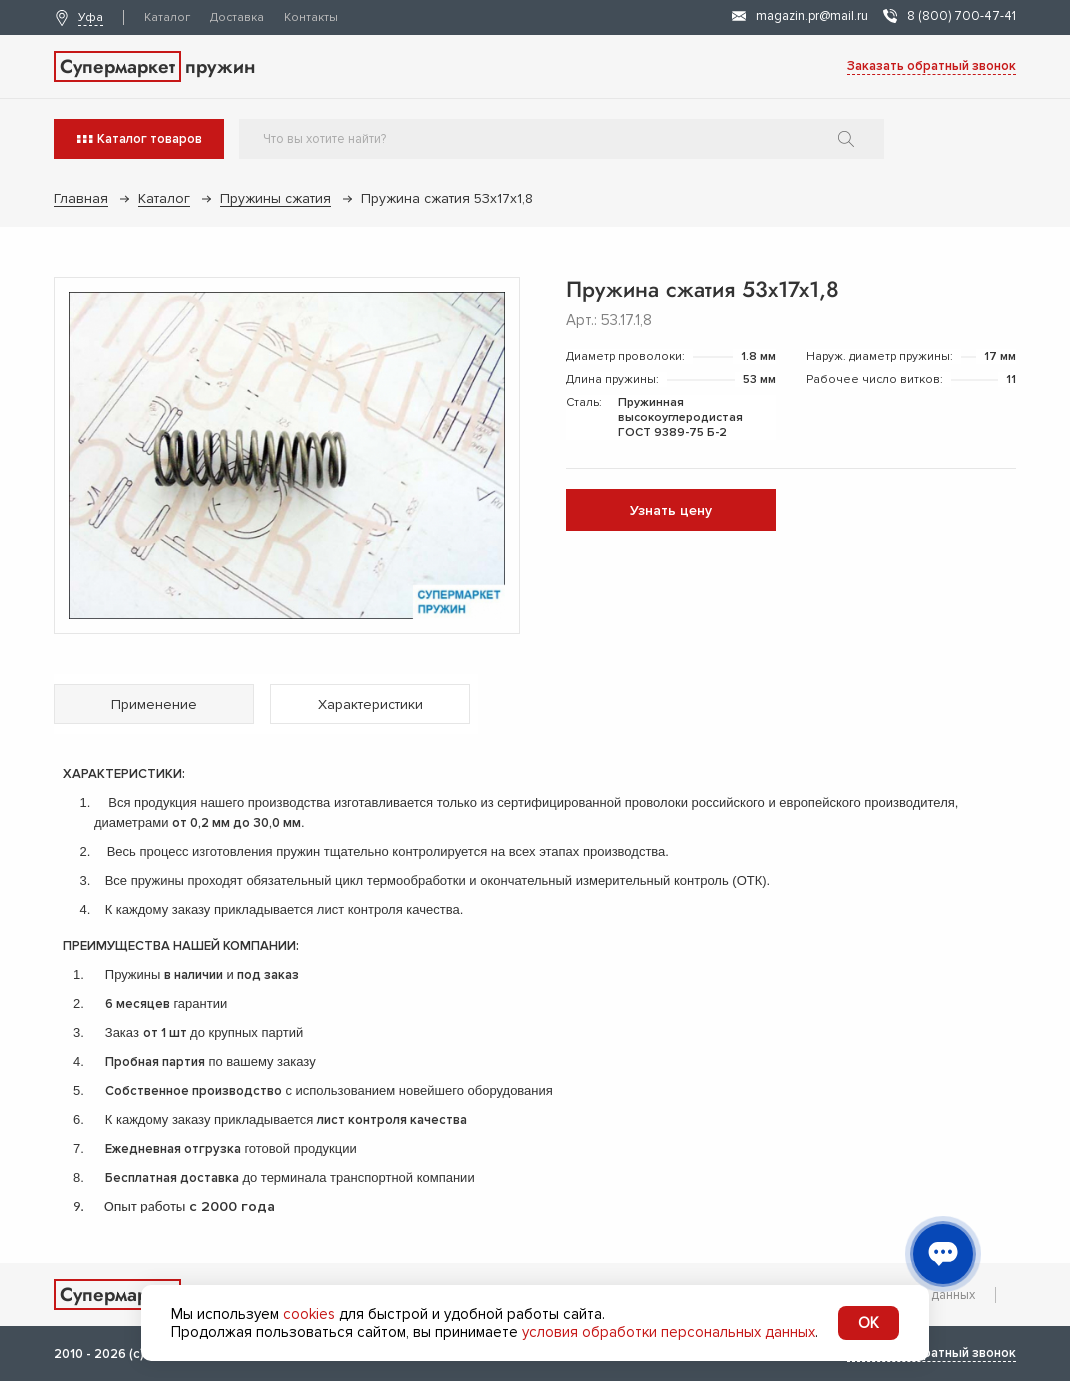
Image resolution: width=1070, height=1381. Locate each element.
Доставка (237, 17)
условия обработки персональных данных (668, 1332)
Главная (81, 198)
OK (868, 1323)
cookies (309, 1314)
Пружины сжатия (275, 198)
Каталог (167, 17)
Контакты (311, 17)
